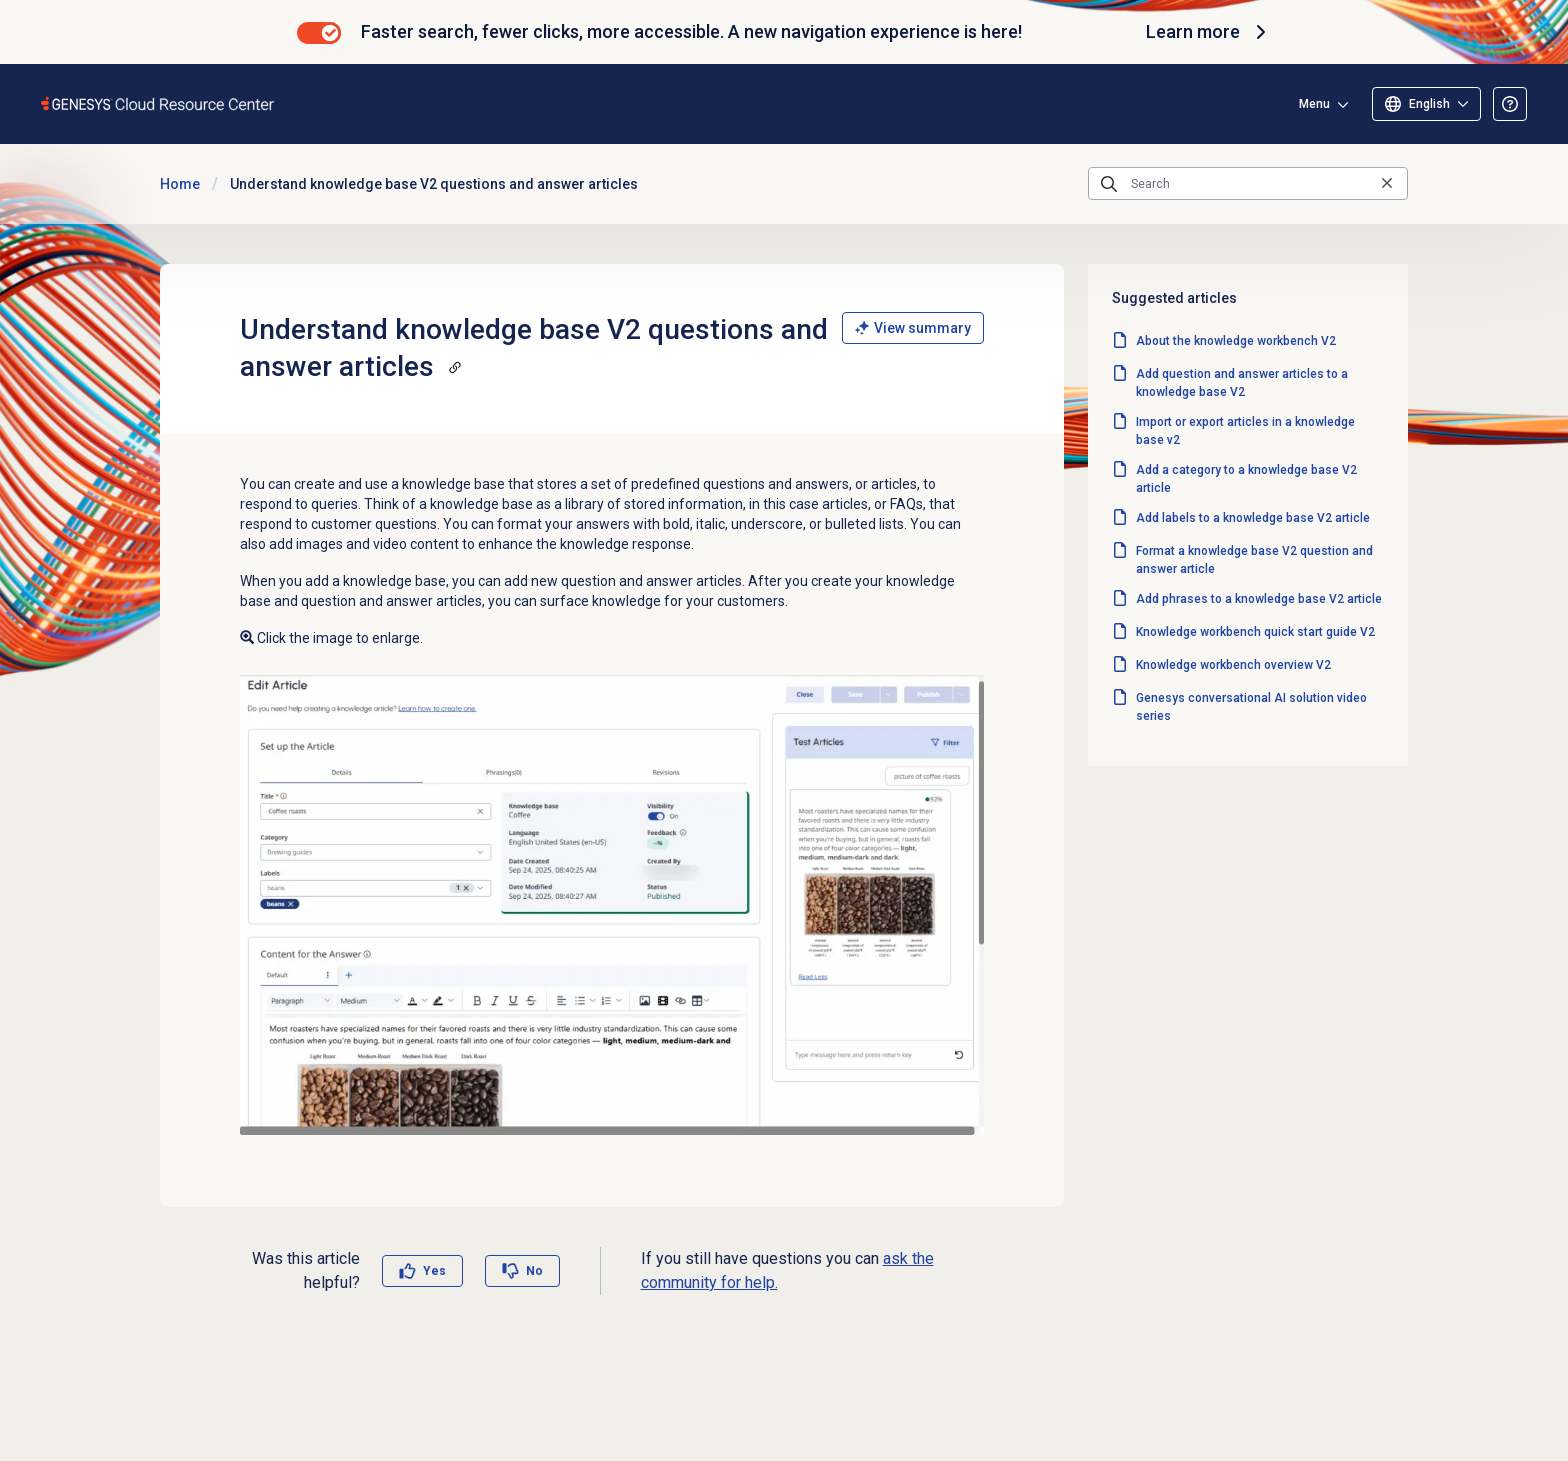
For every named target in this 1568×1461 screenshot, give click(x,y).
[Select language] (1426, 104)
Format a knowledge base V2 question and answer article (1254, 560)
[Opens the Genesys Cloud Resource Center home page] (158, 103)
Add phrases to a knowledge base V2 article (1259, 599)
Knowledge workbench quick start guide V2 (1255, 632)
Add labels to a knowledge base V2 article (1253, 518)
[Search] (1248, 184)
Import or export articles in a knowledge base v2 (1245, 431)
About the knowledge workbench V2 (1236, 341)
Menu (1314, 104)
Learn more (1209, 32)
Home (180, 184)
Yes (434, 1271)
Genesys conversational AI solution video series (1251, 707)
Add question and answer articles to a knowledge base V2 (1242, 383)
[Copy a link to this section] (455, 367)
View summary (913, 328)
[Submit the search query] (1109, 184)
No (534, 1271)
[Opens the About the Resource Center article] (1510, 104)
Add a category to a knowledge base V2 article (1246, 479)
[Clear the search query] (1387, 183)
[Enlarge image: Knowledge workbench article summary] (612, 905)
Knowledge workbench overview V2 (1233, 665)
